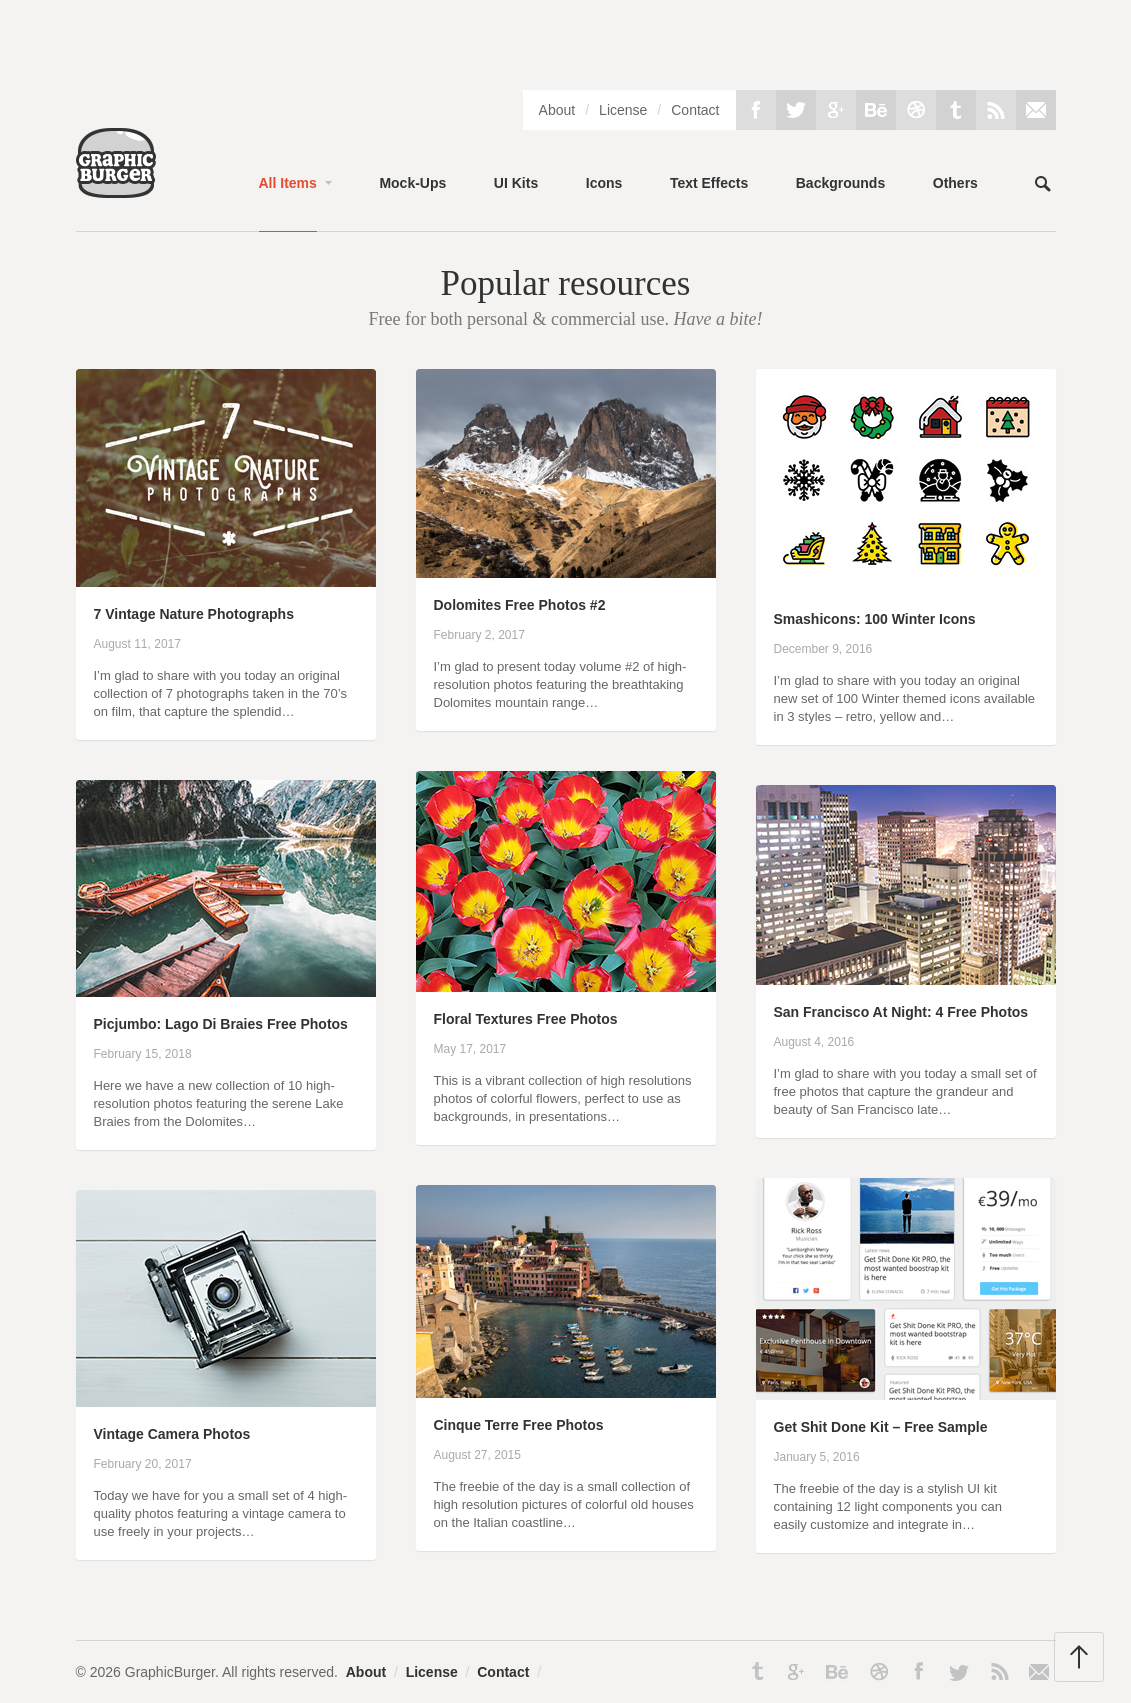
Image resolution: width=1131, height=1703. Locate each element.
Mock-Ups (412, 183)
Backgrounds (840, 183)
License (623, 110)
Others (955, 183)
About (557, 110)
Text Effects (709, 183)
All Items (288, 183)
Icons (604, 183)
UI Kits (516, 183)
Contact (695, 110)
